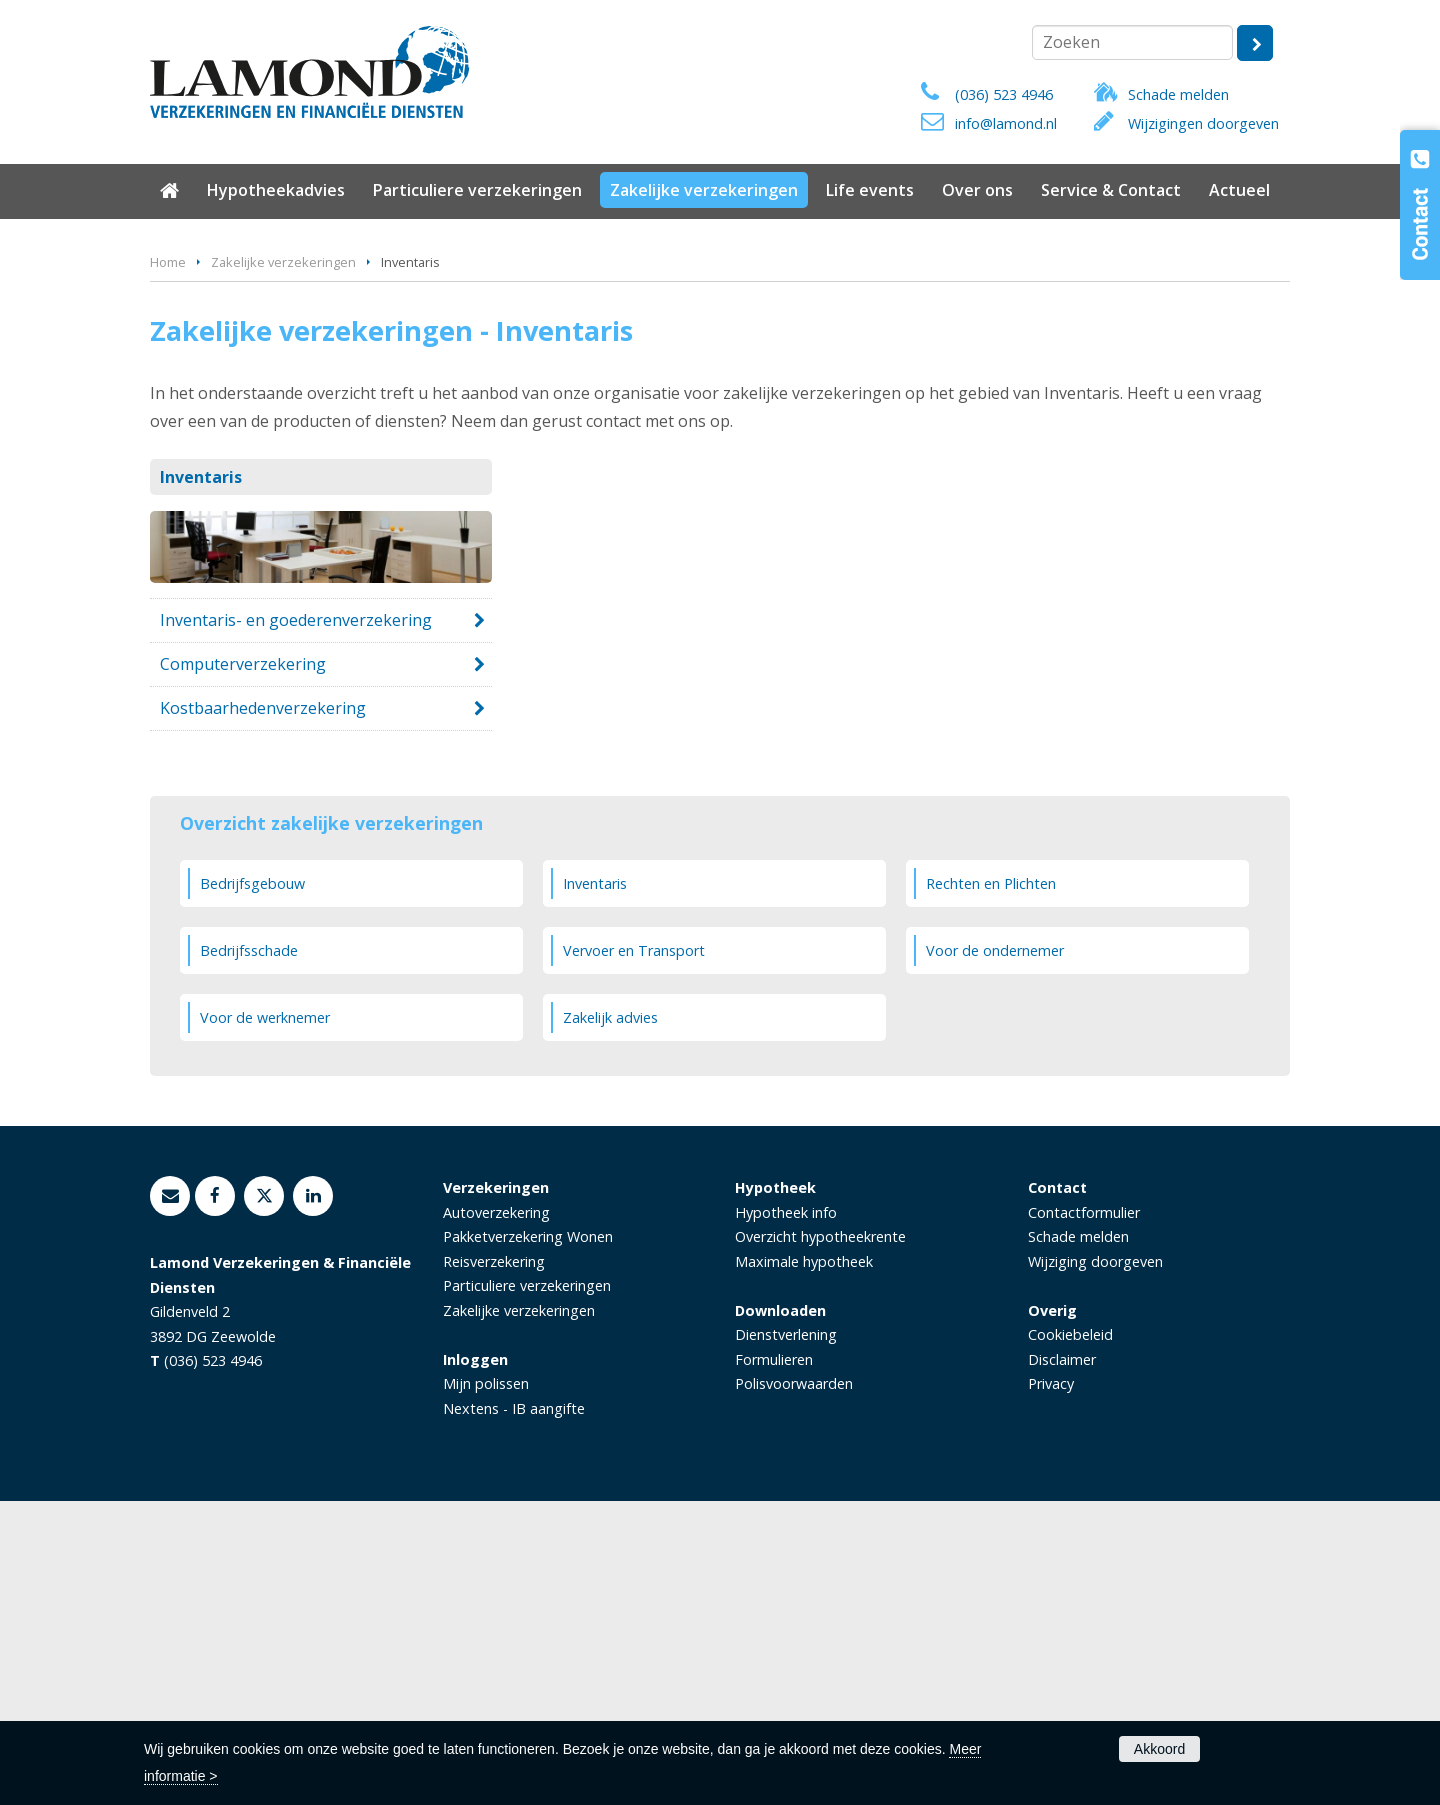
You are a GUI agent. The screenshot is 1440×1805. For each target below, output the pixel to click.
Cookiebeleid (1070, 1638)
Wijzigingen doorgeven (1203, 123)
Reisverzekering (494, 1565)
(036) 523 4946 (1004, 94)
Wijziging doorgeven (1095, 1565)
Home (168, 566)
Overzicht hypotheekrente (820, 1540)
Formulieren (774, 1662)
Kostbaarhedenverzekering (263, 1012)
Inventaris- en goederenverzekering (296, 923)
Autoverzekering (496, 1516)
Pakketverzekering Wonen (528, 1540)
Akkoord (1159, 1749)
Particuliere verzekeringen (527, 1589)
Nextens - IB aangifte (514, 1711)
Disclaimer (1062, 1662)
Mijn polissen (486, 1687)
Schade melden (1178, 94)
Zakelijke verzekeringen (283, 566)
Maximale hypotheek (804, 1565)
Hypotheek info (786, 1516)
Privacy (1051, 1687)
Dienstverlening (786, 1638)
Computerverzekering (243, 968)
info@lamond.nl (1006, 123)
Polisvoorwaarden (794, 1687)
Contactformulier (1084, 1516)
